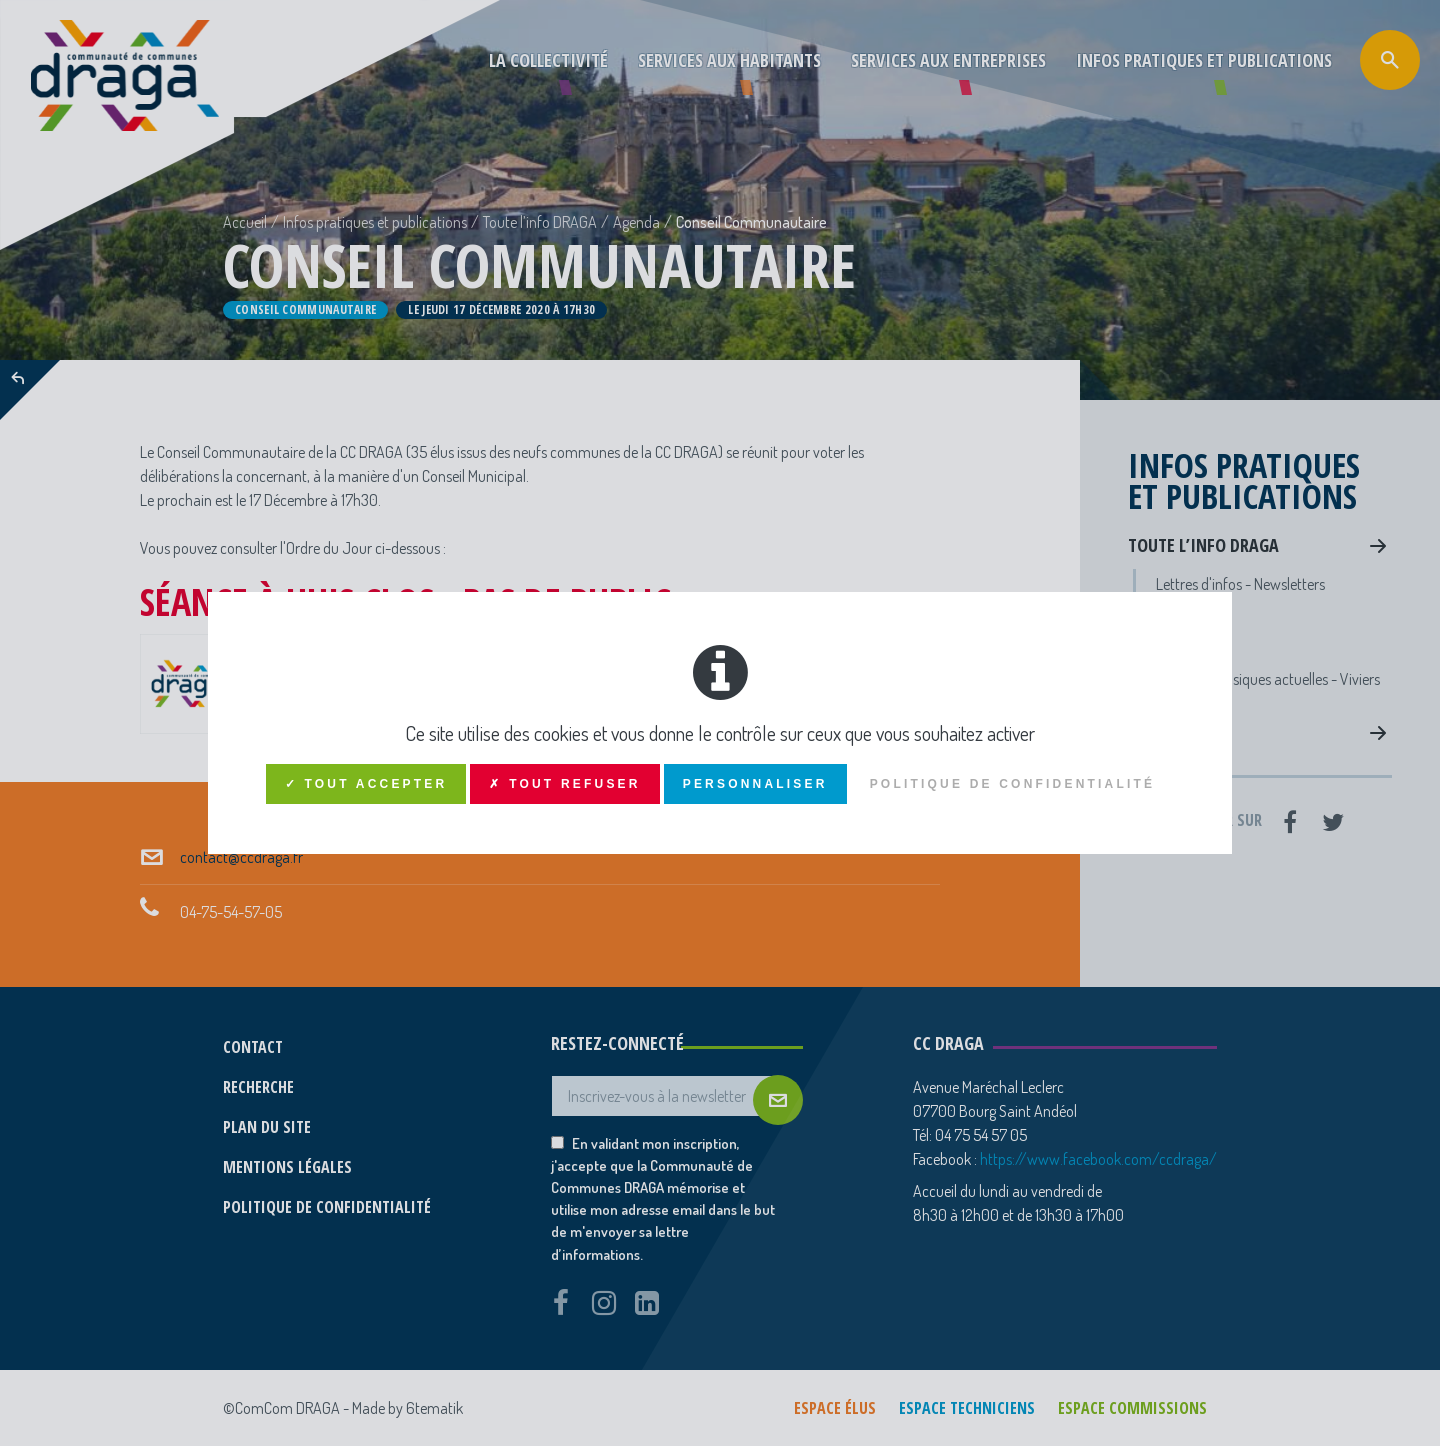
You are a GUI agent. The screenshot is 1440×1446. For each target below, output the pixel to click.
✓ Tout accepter (366, 784)
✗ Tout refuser (564, 784)
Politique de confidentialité (1013, 784)
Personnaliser (755, 784)
